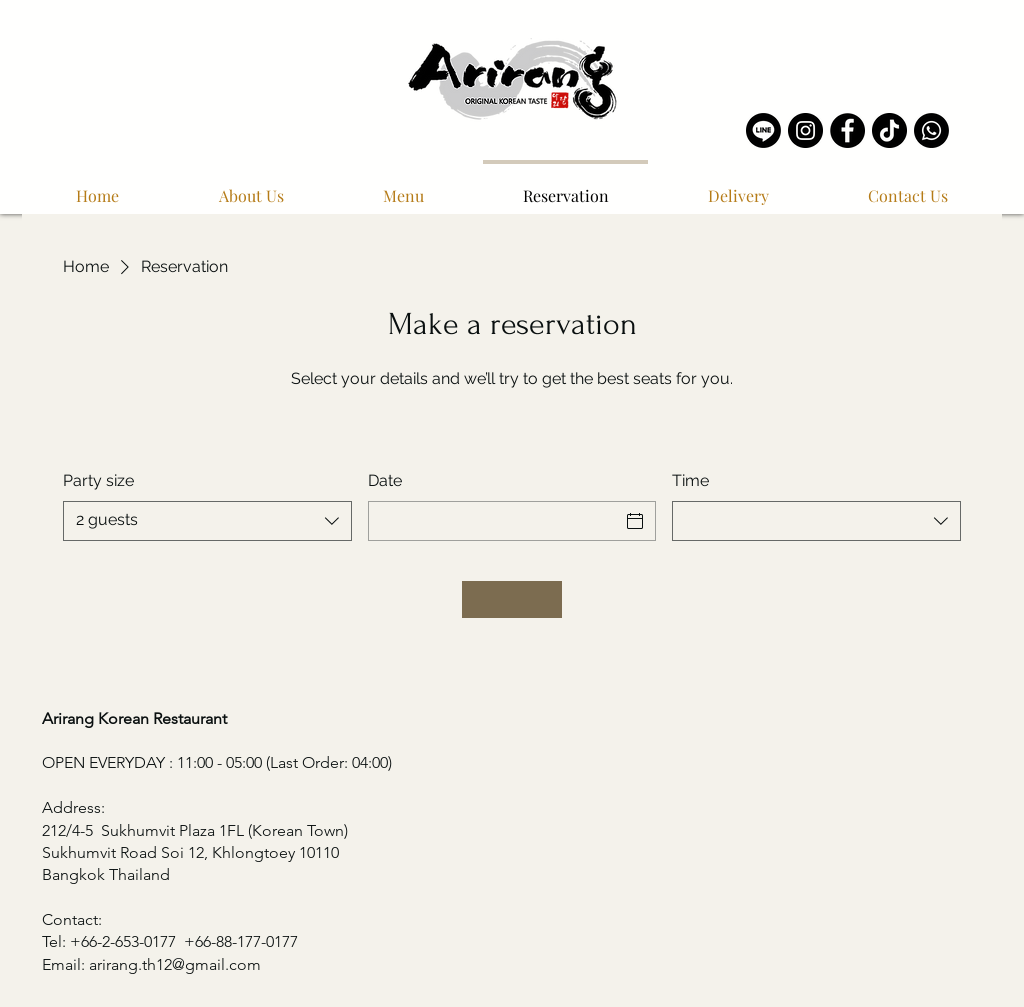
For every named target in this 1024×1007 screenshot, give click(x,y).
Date (385, 480)
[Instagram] (805, 130)
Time (690, 480)
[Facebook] (847, 130)
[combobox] (207, 521)
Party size (98, 480)
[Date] (494, 521)
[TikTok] (889, 130)
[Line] (763, 130)
